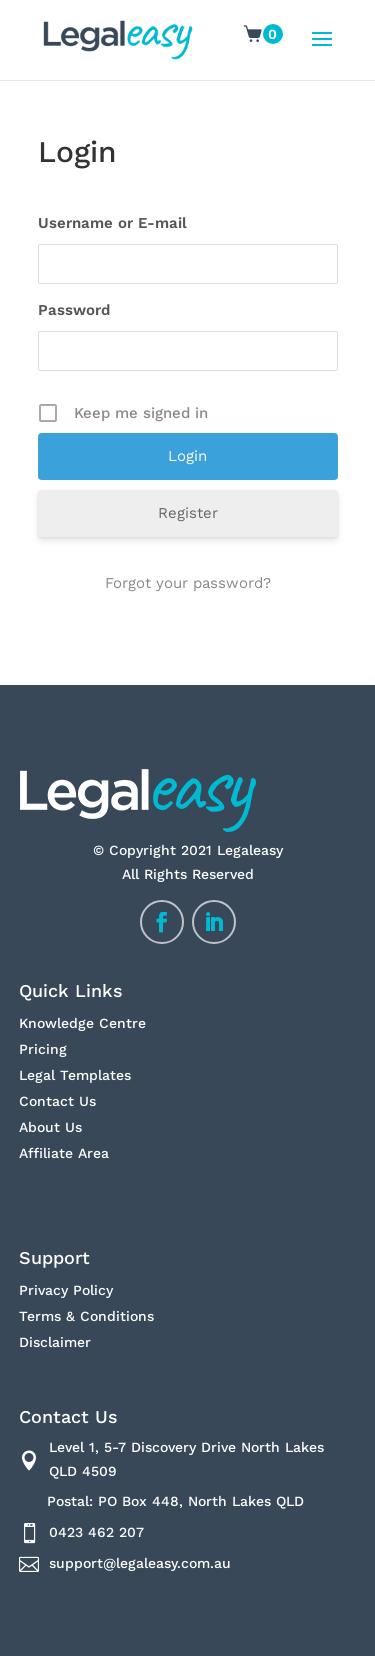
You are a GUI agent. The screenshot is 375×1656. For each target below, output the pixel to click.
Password (74, 310)
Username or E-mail (112, 223)
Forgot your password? (188, 583)
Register (188, 513)
